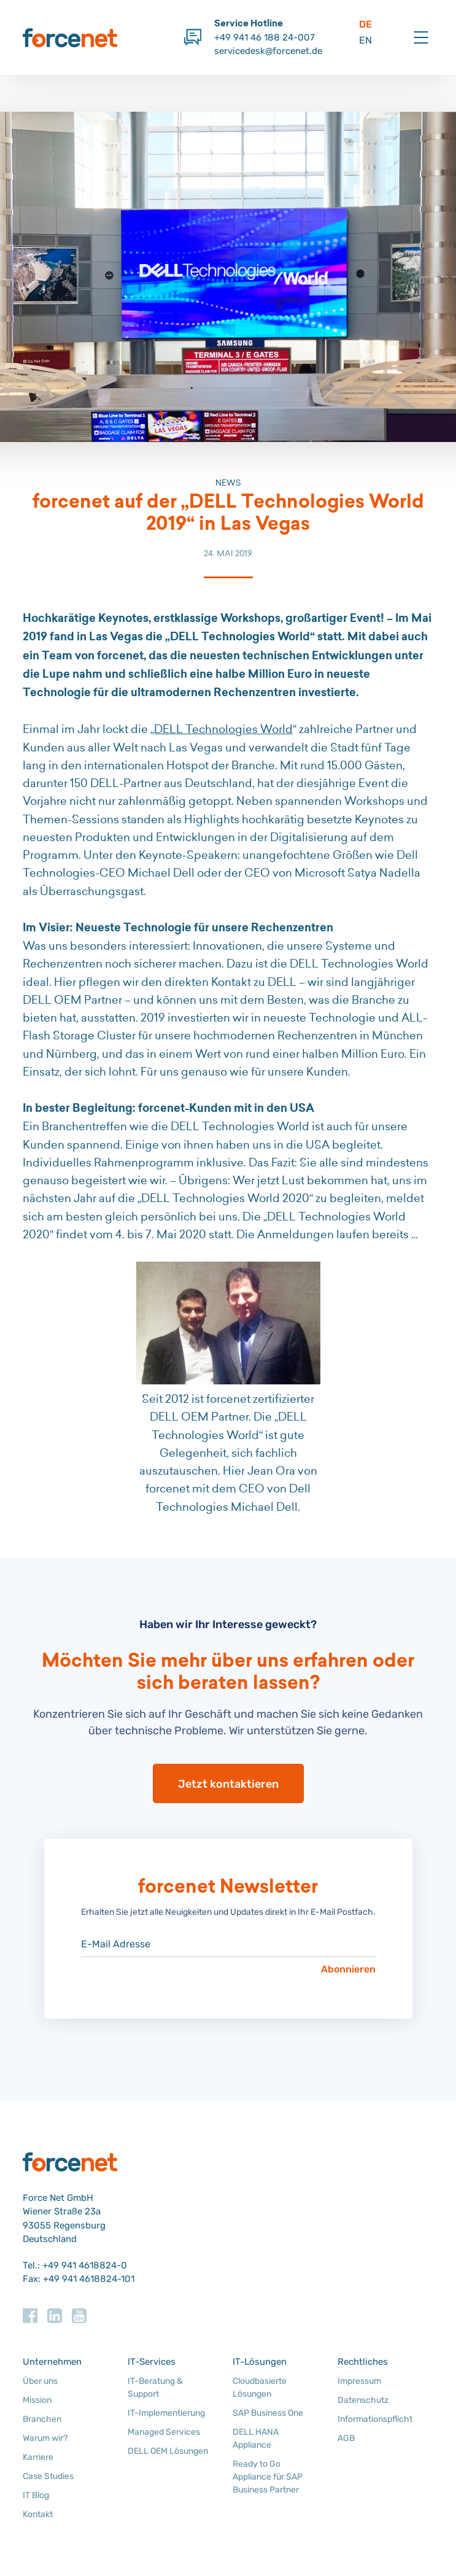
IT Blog (36, 2495)
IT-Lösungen (260, 2361)
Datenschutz (363, 2400)
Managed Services (164, 2432)
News (228, 482)
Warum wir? (45, 2438)
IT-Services (152, 2361)
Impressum (359, 2381)
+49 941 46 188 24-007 (264, 37)
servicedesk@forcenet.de (268, 50)
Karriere (38, 2457)
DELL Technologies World (223, 729)
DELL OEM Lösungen (168, 2451)
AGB (346, 2438)
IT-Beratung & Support (155, 2387)
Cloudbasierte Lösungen (260, 2387)
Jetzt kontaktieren (228, 1784)
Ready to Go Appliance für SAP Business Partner (268, 2477)
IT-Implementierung (166, 2413)
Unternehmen (52, 2361)
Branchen (42, 2419)
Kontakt (38, 2514)
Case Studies (48, 2476)
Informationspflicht (375, 2419)
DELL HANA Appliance (256, 2438)
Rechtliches (363, 2361)
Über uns (40, 2381)
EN (365, 40)
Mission (37, 2400)
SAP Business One (268, 2413)
